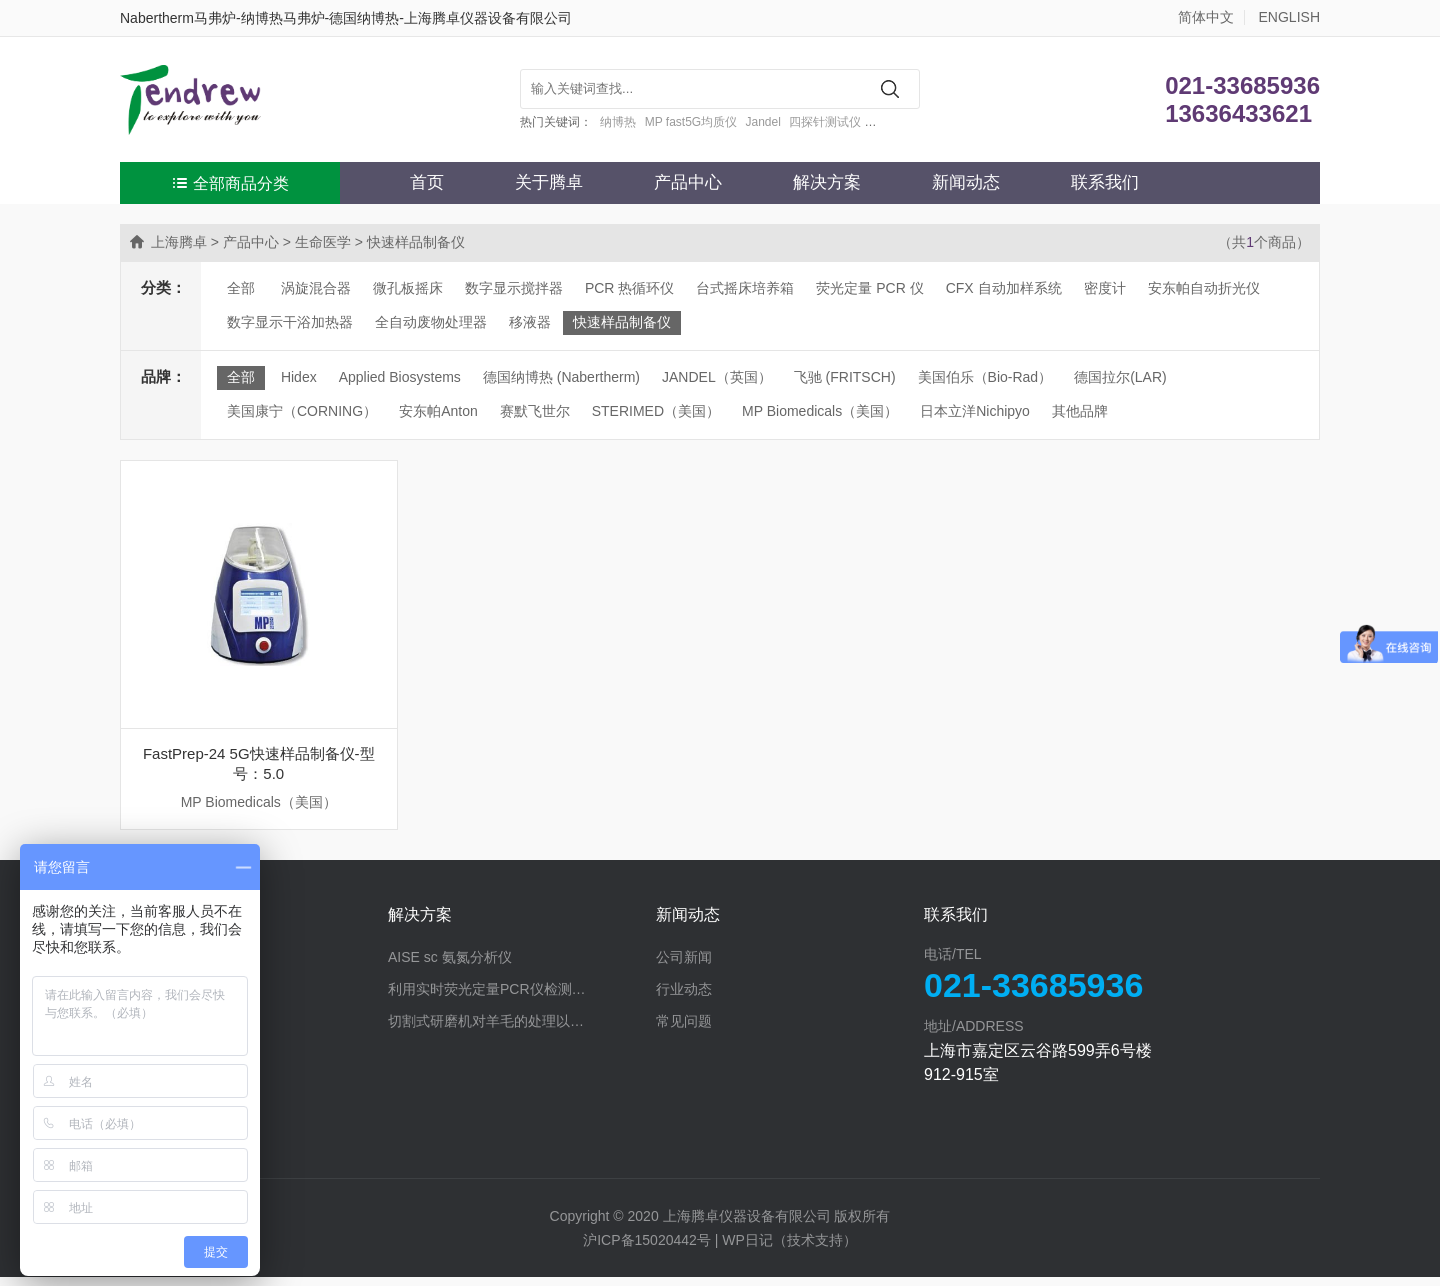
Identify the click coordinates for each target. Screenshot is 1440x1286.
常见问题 (684, 1030)
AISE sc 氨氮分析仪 (450, 966)
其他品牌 (1080, 411)
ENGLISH (1289, 17)
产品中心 (688, 182)
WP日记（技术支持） (789, 1249)
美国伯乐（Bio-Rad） (985, 377)
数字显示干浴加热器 (290, 322)
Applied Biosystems (400, 377)
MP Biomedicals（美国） (820, 411)
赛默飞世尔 (535, 411)
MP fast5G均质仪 (691, 122)
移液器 (530, 322)
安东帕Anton (438, 411)
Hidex (299, 377)
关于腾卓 (549, 182)
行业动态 (684, 998)
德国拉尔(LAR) (1120, 377)
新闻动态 (966, 182)
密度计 (1105, 288)
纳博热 (618, 122)
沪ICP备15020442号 (647, 1249)
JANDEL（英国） (717, 377)
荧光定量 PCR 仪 (869, 288)
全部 (241, 288)
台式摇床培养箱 (745, 288)
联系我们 (1105, 182)
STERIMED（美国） (656, 411)
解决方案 (827, 182)
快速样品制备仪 (622, 322)
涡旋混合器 (316, 288)
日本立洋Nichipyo (975, 411)
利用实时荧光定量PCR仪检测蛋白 (494, 998)
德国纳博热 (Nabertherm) (561, 377)
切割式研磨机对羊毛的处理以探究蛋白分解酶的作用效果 (522, 1030)
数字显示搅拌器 (514, 288)
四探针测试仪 (825, 122)
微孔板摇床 (408, 288)
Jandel (763, 122)
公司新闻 (684, 966)
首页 (427, 182)
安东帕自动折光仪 (1204, 288)
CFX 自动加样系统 (1004, 288)
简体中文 (1206, 17)
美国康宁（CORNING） (302, 411)
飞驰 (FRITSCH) (845, 377)
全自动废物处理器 (431, 322)
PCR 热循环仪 (629, 288)
